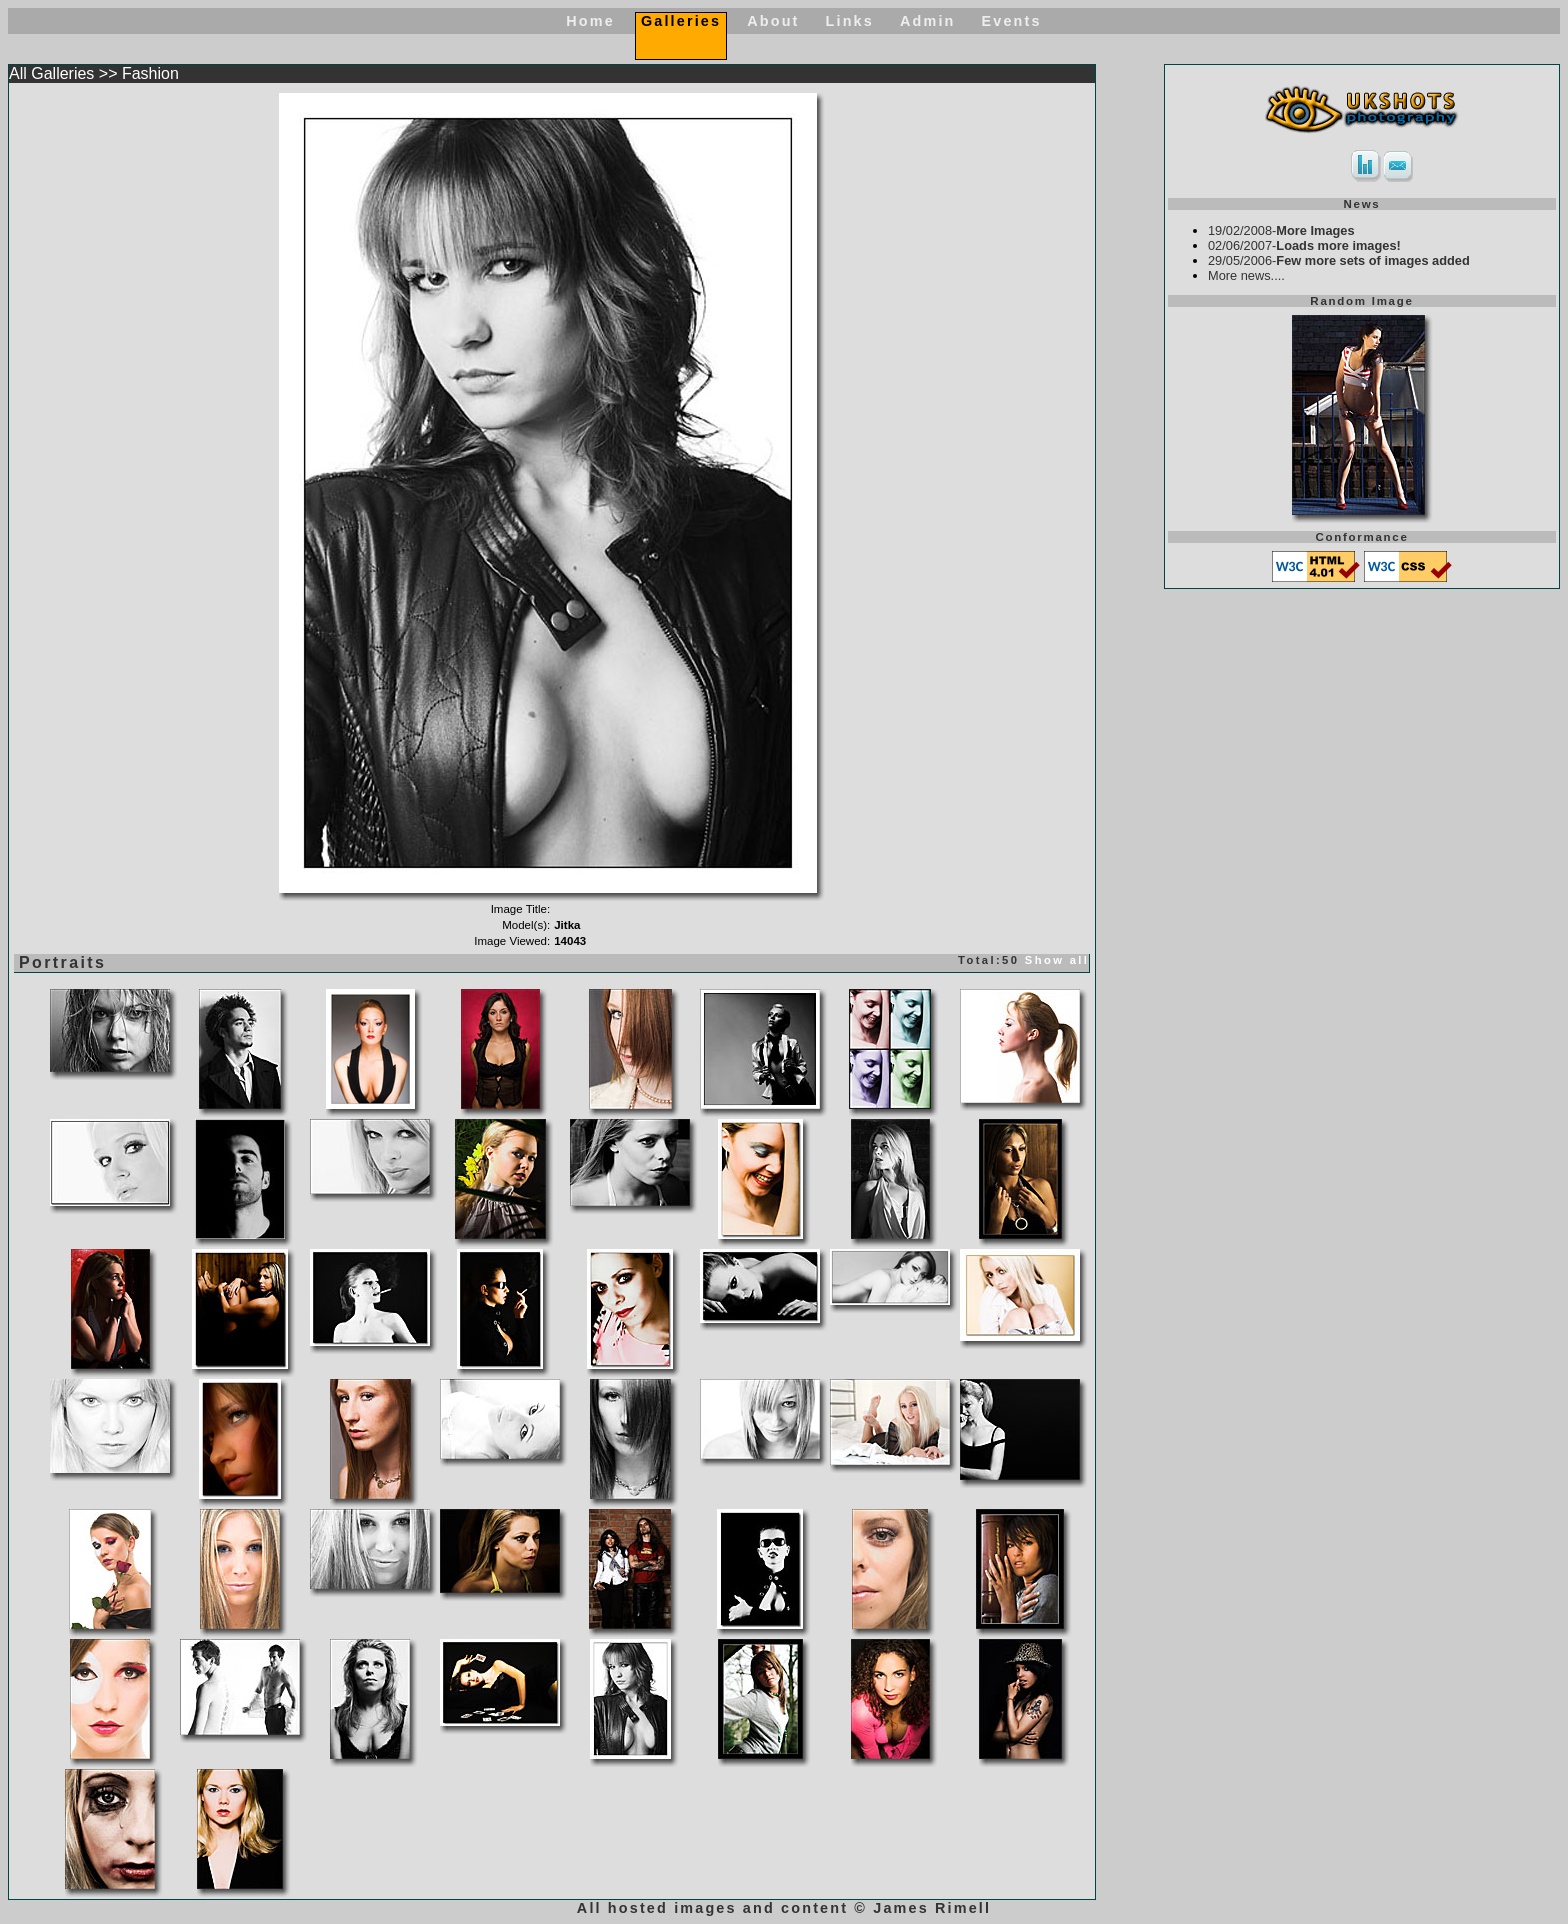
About (773, 21)
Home (590, 21)
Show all (1057, 960)
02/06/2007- (1304, 245)
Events (1012, 21)
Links (850, 21)
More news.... (1246, 275)
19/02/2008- (1281, 230)
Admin (928, 21)
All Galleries (51, 73)
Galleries (681, 21)
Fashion (150, 73)
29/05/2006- (1339, 260)
